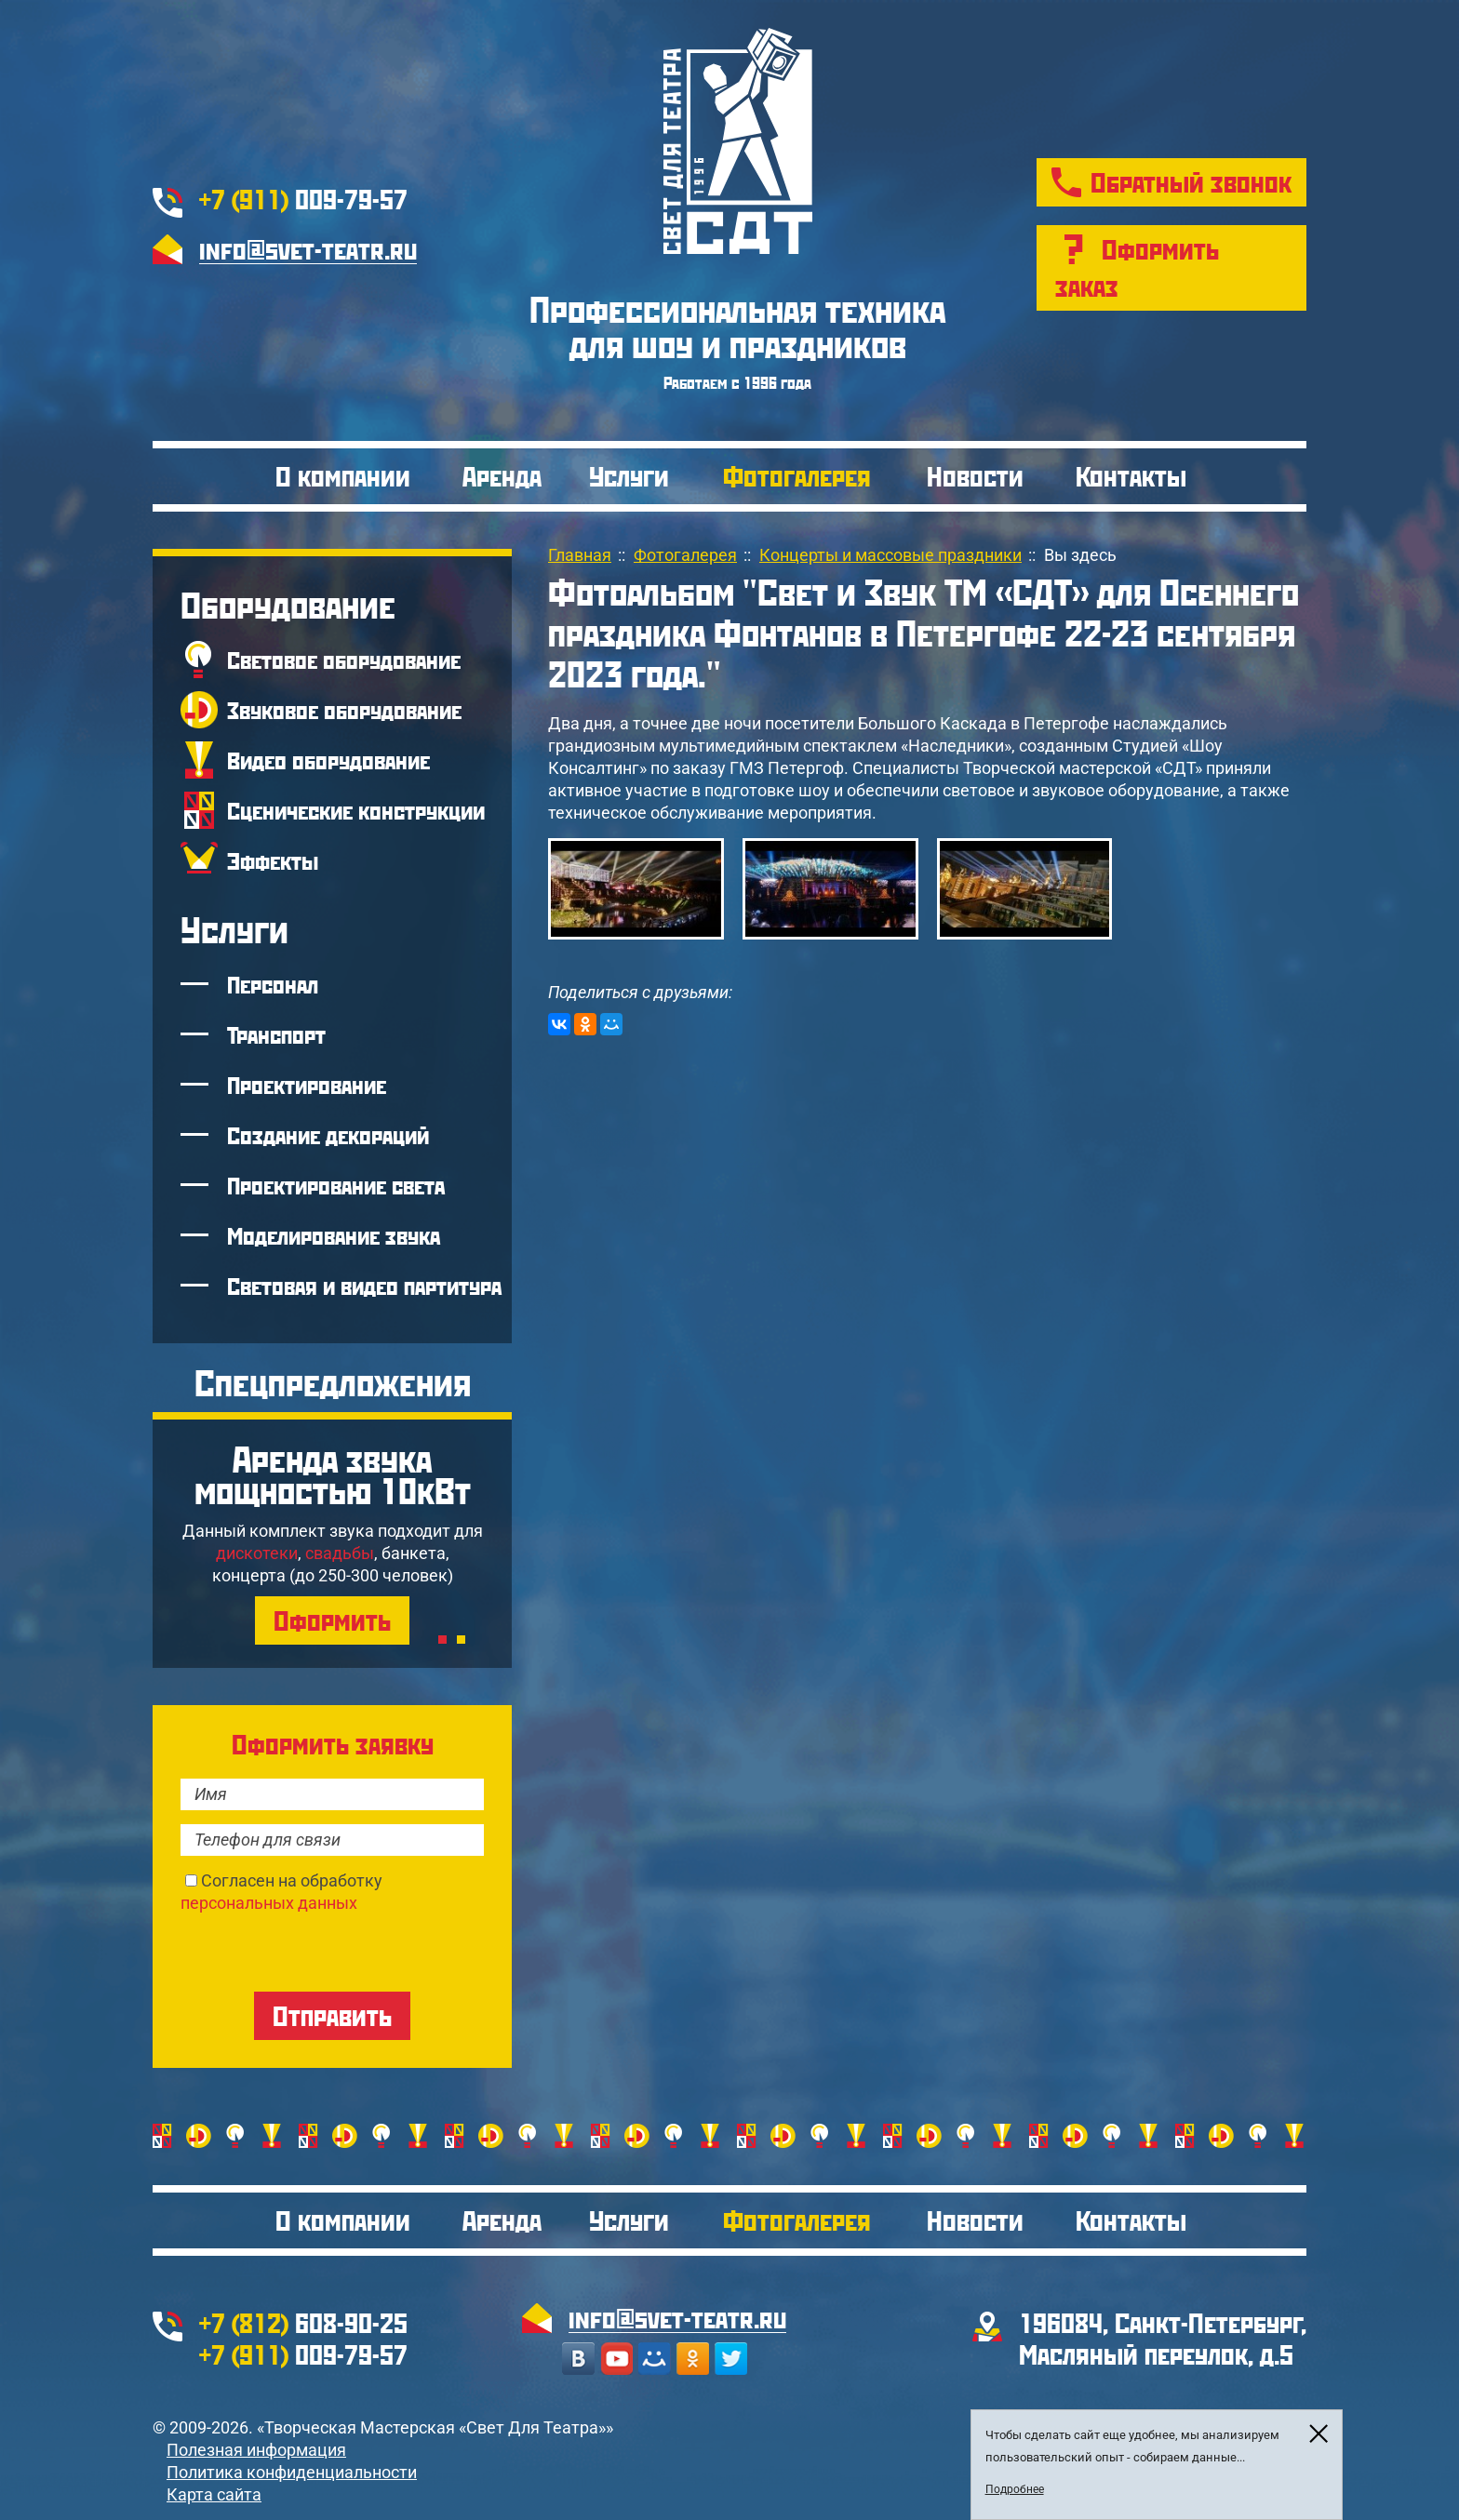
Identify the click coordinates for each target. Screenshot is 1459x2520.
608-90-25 (303, 2322)
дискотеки (257, 1553)
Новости (975, 475)
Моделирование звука (333, 1235)
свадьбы (339, 1553)
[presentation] (322, 1950)
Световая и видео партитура (364, 1285)
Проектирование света (336, 1185)
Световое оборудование (344, 659)
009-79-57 (303, 198)
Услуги (629, 475)
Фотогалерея (797, 475)
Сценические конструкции (356, 810)
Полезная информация (256, 2450)
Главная (579, 555)
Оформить (332, 1620)
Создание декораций (328, 1135)
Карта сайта (214, 2494)
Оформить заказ (1137, 267)
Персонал (272, 984)
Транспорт (276, 1034)
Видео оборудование (328, 760)
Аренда (502, 475)
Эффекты (272, 860)
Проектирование (306, 1085)
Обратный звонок (1191, 181)
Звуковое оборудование (344, 710)
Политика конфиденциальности (292, 2472)
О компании (342, 475)
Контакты (1131, 475)
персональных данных (269, 1903)
